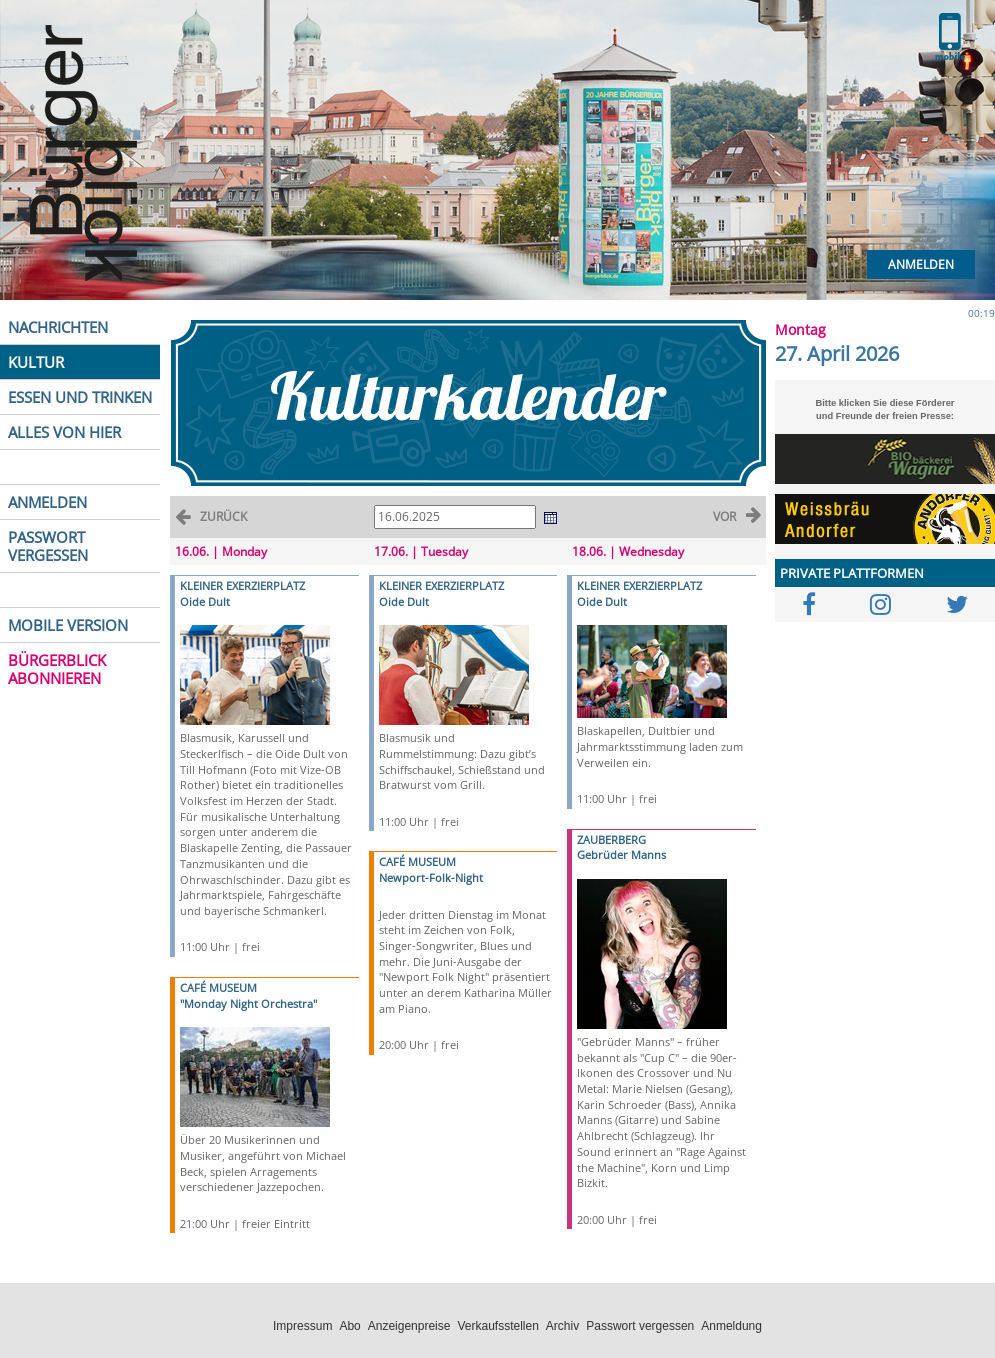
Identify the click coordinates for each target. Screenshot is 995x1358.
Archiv (562, 1326)
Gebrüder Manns (621, 854)
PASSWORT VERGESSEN (48, 546)
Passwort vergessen (640, 1326)
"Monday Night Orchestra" (248, 1003)
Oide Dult (205, 601)
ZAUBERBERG (611, 839)
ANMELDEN (47, 502)
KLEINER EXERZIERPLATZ (242, 585)
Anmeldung (731, 1326)
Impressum (302, 1326)
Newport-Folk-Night (431, 877)
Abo (349, 1326)
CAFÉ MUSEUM (218, 987)
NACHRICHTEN (58, 327)
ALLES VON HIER (64, 432)
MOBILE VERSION (68, 625)
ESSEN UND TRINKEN (80, 397)
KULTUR (36, 362)
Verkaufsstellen (497, 1326)
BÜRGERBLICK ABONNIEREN (57, 669)
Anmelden (921, 264)
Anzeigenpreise (409, 1326)
